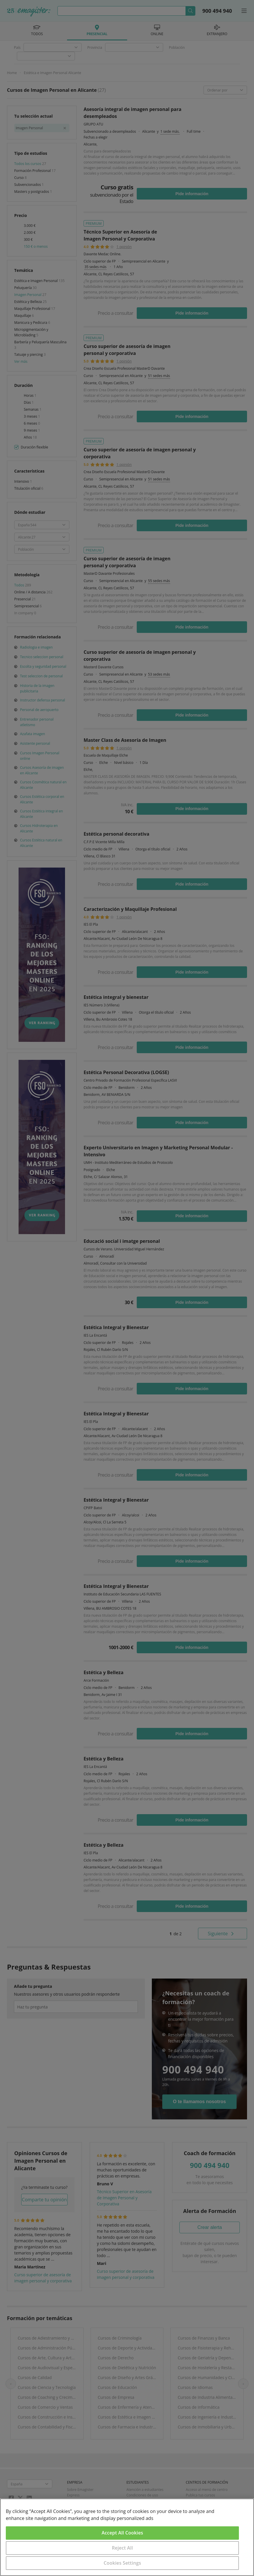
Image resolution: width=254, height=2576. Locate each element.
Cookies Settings (122, 2563)
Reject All (122, 2548)
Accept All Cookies (122, 2533)
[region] (127, 2537)
